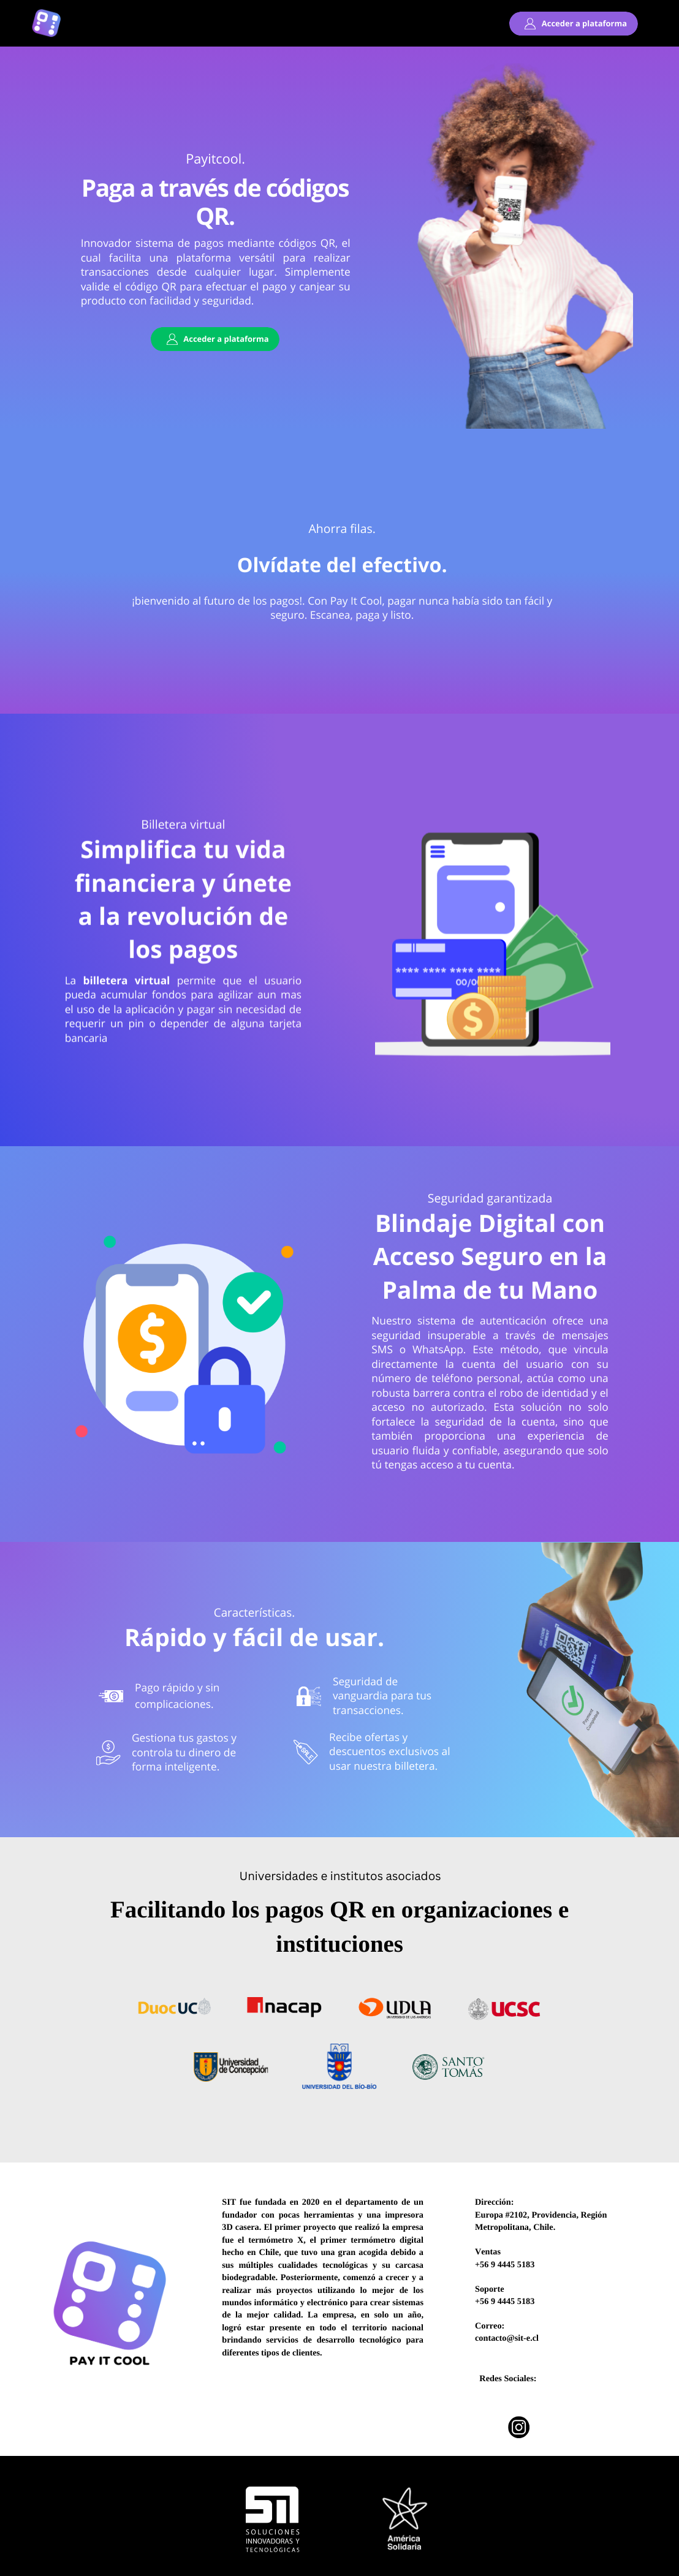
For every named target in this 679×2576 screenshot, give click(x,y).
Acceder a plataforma (584, 23)
